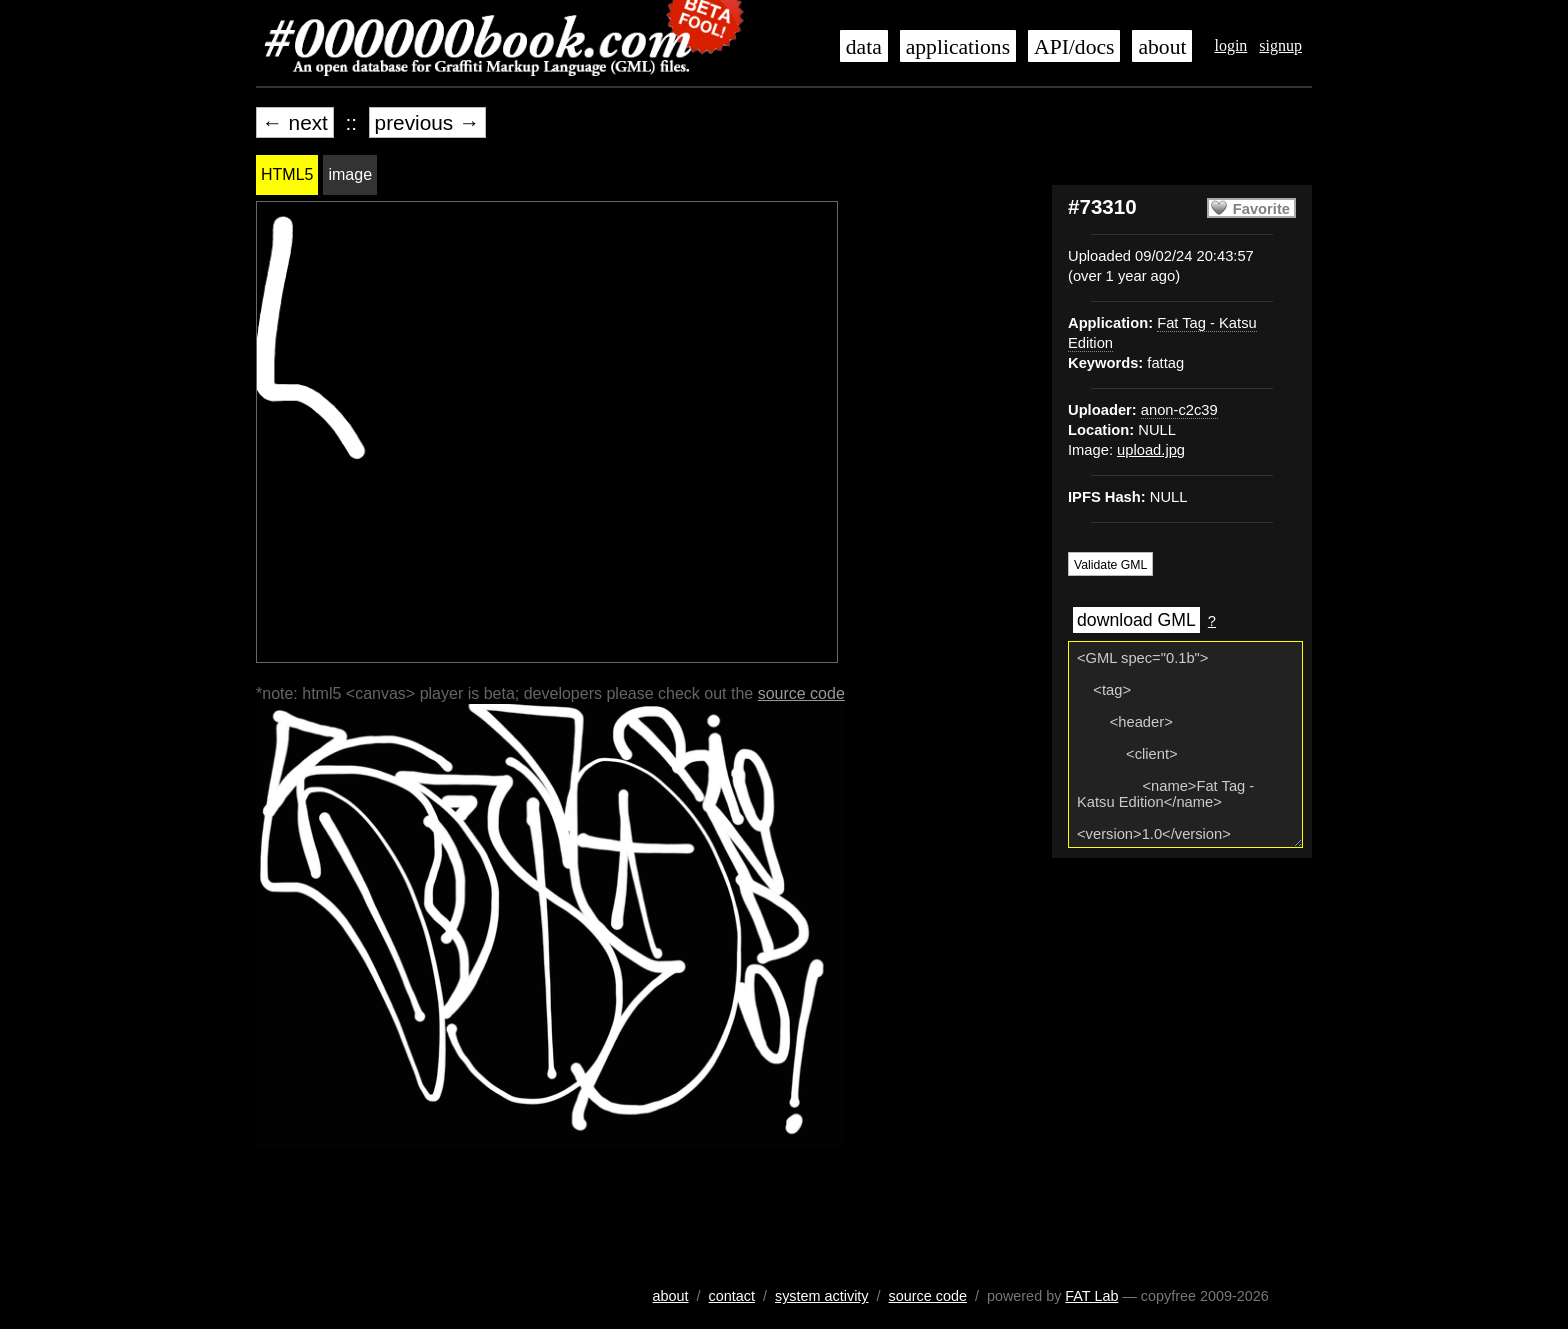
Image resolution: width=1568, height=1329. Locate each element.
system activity (822, 1296)
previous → (427, 122)
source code (801, 693)
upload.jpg (1151, 450)
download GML (1136, 620)
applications (958, 47)
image (350, 174)
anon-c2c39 (1179, 410)
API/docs (1074, 47)
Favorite (1261, 209)
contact (732, 1296)
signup (1280, 45)
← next (295, 122)
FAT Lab (1091, 1296)
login (1230, 45)
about (1162, 47)
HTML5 (287, 174)
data (864, 47)
